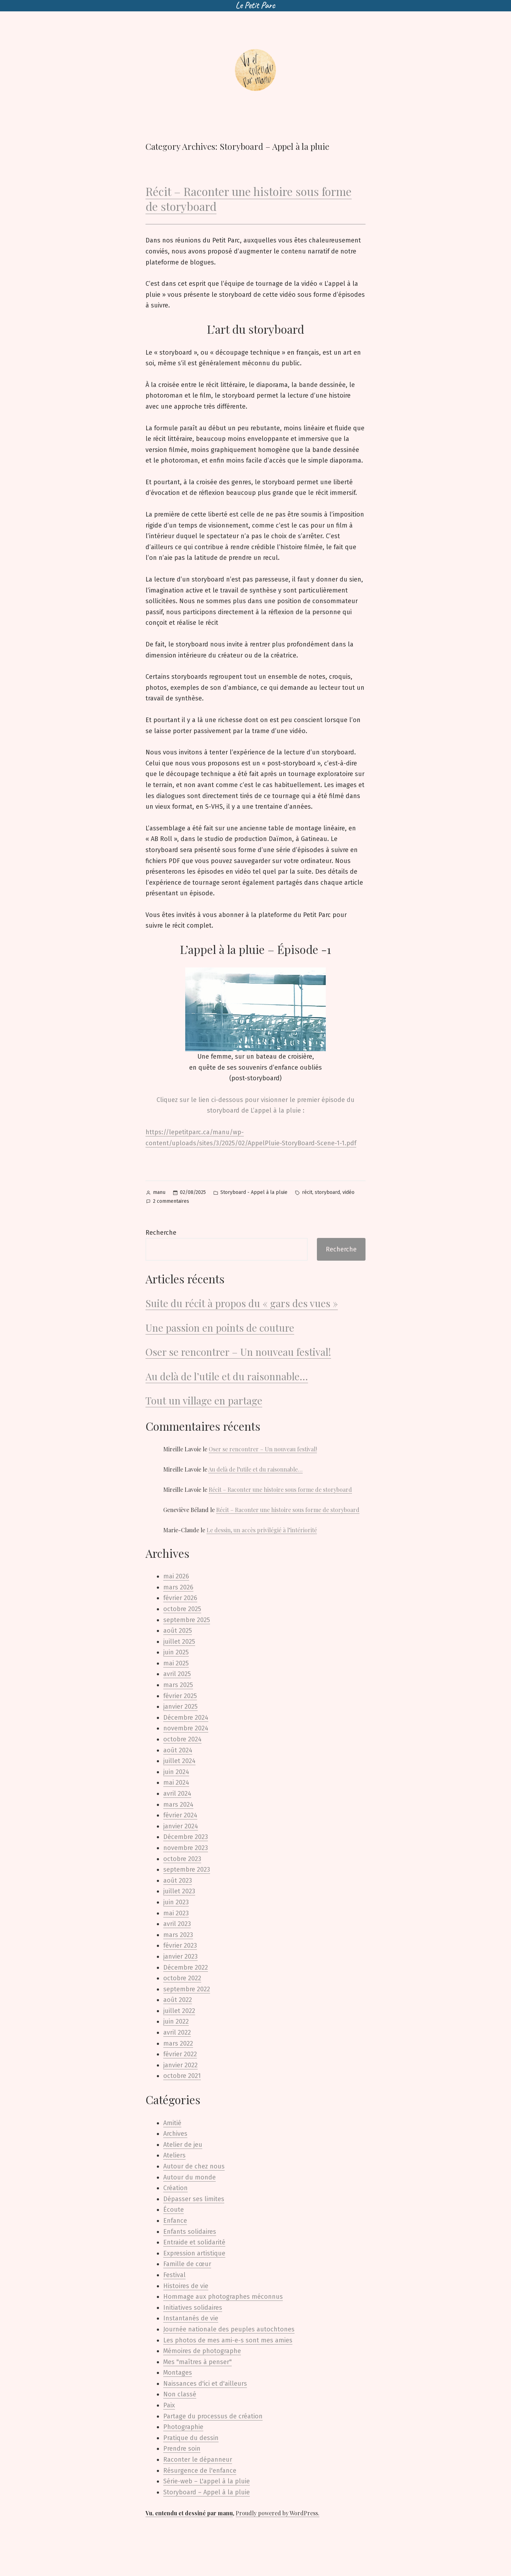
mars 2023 (178, 1935)
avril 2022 (177, 2032)
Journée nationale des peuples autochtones (229, 2329)
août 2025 (177, 1630)
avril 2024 (177, 1793)
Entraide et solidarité (194, 2242)
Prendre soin (181, 2448)
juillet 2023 (179, 1891)
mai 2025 (176, 1663)
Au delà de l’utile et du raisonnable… (226, 1376)
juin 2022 (176, 2021)
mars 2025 (178, 1685)
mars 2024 (178, 1804)
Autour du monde (189, 2177)
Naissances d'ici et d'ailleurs (205, 2383)
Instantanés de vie (190, 2318)
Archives (175, 2134)
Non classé (179, 2394)
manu (159, 1192)
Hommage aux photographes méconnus (223, 2297)
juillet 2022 (179, 2011)
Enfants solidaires (189, 2232)
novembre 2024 (185, 1728)
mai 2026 (176, 1576)
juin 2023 (176, 1902)
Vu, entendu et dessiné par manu (189, 2513)
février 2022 (180, 2054)
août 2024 (177, 1750)
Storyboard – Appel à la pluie (206, 2492)
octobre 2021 (182, 2076)
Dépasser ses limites (193, 2199)
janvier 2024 (180, 1826)
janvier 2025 (180, 1706)
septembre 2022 (186, 1989)
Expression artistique (194, 2253)
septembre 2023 (186, 1869)
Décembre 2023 (185, 1837)
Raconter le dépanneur (197, 2459)
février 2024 (180, 1815)
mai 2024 (176, 1782)
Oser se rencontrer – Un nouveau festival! (238, 1351)
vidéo (348, 1192)
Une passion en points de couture (219, 1327)
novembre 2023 (185, 1848)
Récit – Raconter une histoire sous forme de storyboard (248, 199)
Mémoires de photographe (202, 2351)
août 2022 (177, 2000)
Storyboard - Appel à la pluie (253, 1192)
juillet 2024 (179, 1761)
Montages (177, 2372)
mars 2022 (178, 2043)
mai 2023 (176, 1913)
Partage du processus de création (213, 2416)
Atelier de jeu (182, 2145)
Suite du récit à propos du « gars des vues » (241, 1303)
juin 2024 (176, 1772)
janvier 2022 (180, 2065)
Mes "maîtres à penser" (197, 2362)
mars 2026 (178, 1587)
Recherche (160, 1233)
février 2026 (180, 1598)
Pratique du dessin (191, 2438)
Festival (174, 2275)
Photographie (183, 2427)
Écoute (173, 2210)
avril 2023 (177, 1924)
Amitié (172, 2123)
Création (175, 2188)
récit (307, 1192)
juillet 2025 (179, 1642)
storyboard (327, 1192)
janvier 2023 (180, 1956)
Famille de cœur (187, 2264)
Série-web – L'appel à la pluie (206, 2481)
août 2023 (177, 1880)
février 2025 (180, 1696)
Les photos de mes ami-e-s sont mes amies (227, 2340)
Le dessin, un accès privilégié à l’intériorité (262, 1530)
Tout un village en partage (203, 1400)
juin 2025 (176, 1652)
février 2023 (180, 1945)
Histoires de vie (185, 2286)
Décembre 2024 (185, 1717)
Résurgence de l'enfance (199, 2470)
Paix (169, 2405)
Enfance (175, 2221)
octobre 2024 (182, 1739)
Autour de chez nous (194, 2166)
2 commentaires (171, 1201)
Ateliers (174, 2155)
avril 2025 (177, 1674)
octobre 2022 (182, 1978)
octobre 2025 (182, 1609)
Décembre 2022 (185, 1967)
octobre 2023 (182, 1859)
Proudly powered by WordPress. (277, 2513)
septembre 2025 (186, 1620)
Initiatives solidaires (192, 2308)
